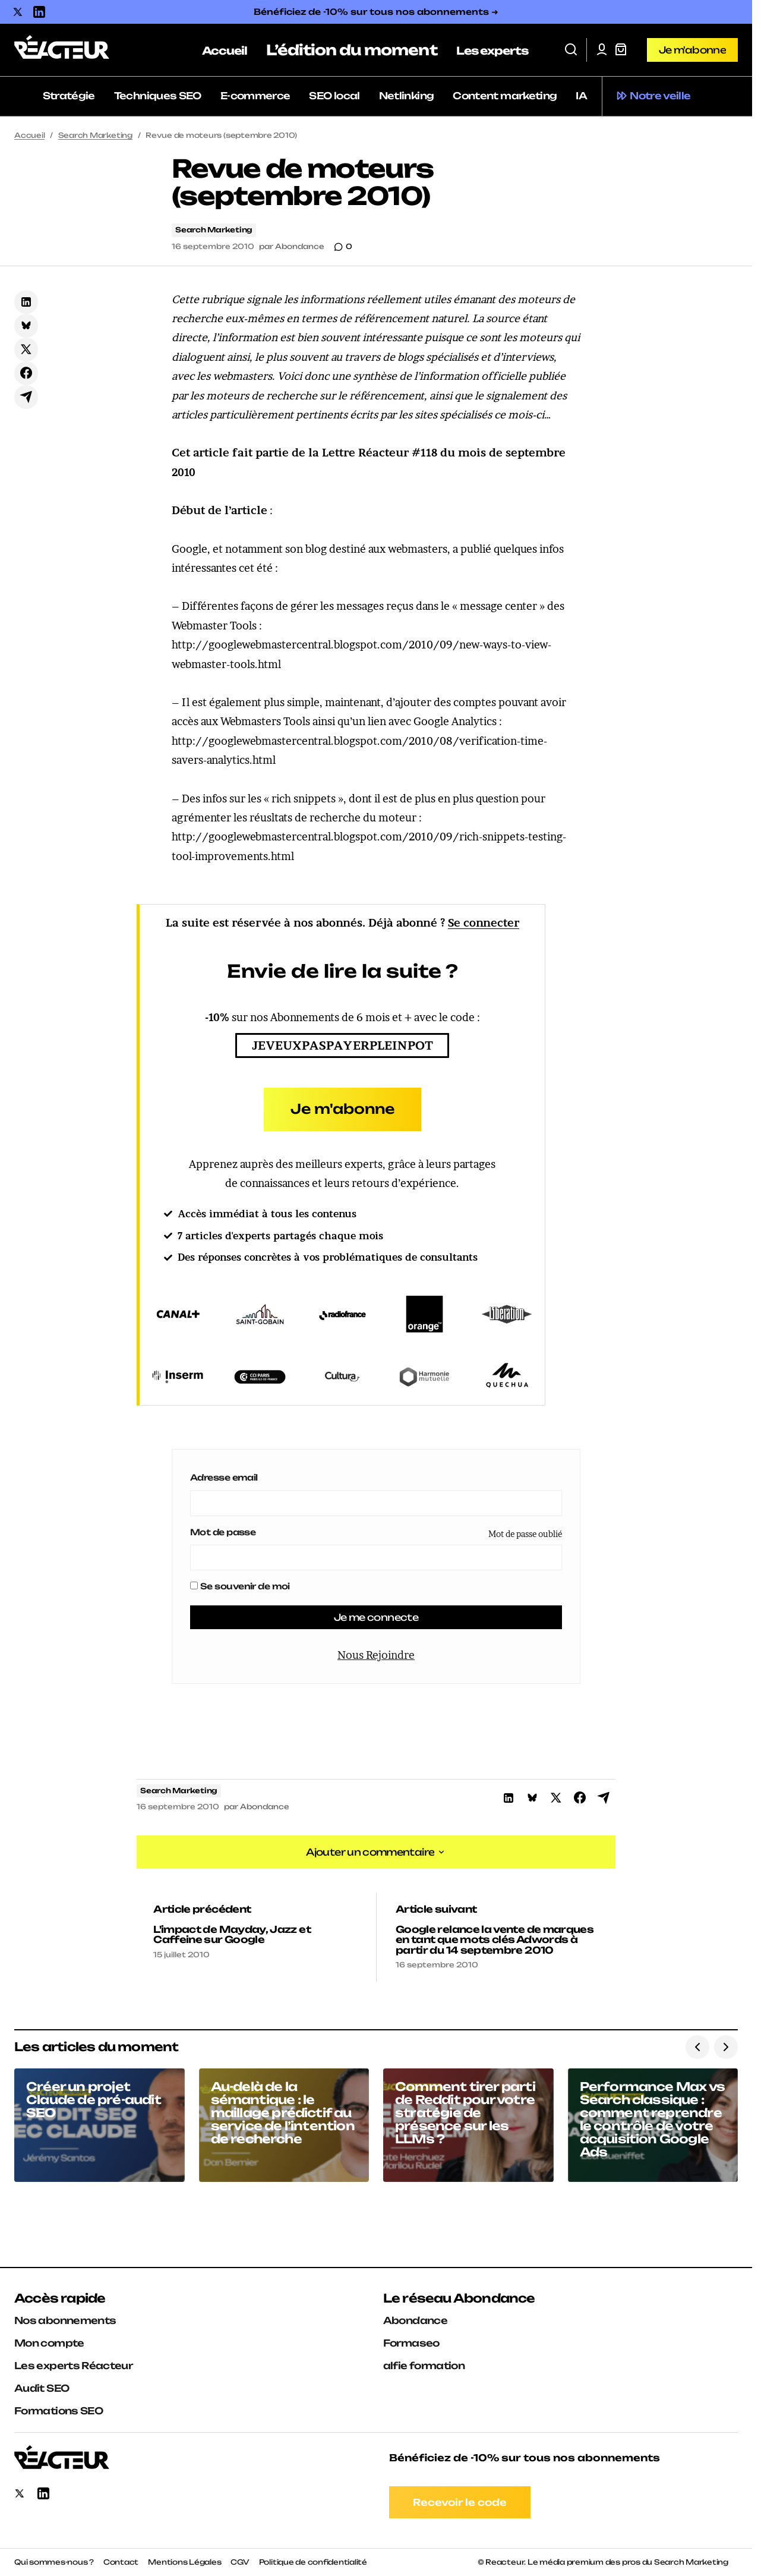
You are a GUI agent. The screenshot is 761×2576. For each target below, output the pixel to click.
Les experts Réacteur (73, 2366)
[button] (570, 50)
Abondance (415, 2320)
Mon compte (49, 2343)
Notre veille (660, 96)
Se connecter (483, 923)
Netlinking (406, 96)
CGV (239, 2562)
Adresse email (224, 1477)
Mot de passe (222, 1532)
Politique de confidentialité (313, 2562)
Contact (120, 2562)
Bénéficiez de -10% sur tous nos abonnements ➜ (376, 12)
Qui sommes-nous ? (54, 2562)
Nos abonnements (65, 2320)
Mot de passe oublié (525, 1534)
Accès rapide (59, 2298)
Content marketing (505, 96)
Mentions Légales (184, 2562)
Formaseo (411, 2343)
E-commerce (255, 96)
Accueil (29, 135)
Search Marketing (95, 135)
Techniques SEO (157, 96)
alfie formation (424, 2366)
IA (581, 96)
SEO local (334, 96)
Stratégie (69, 96)
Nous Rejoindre (376, 1655)
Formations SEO (58, 2411)
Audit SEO (41, 2388)
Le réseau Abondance (459, 2298)
